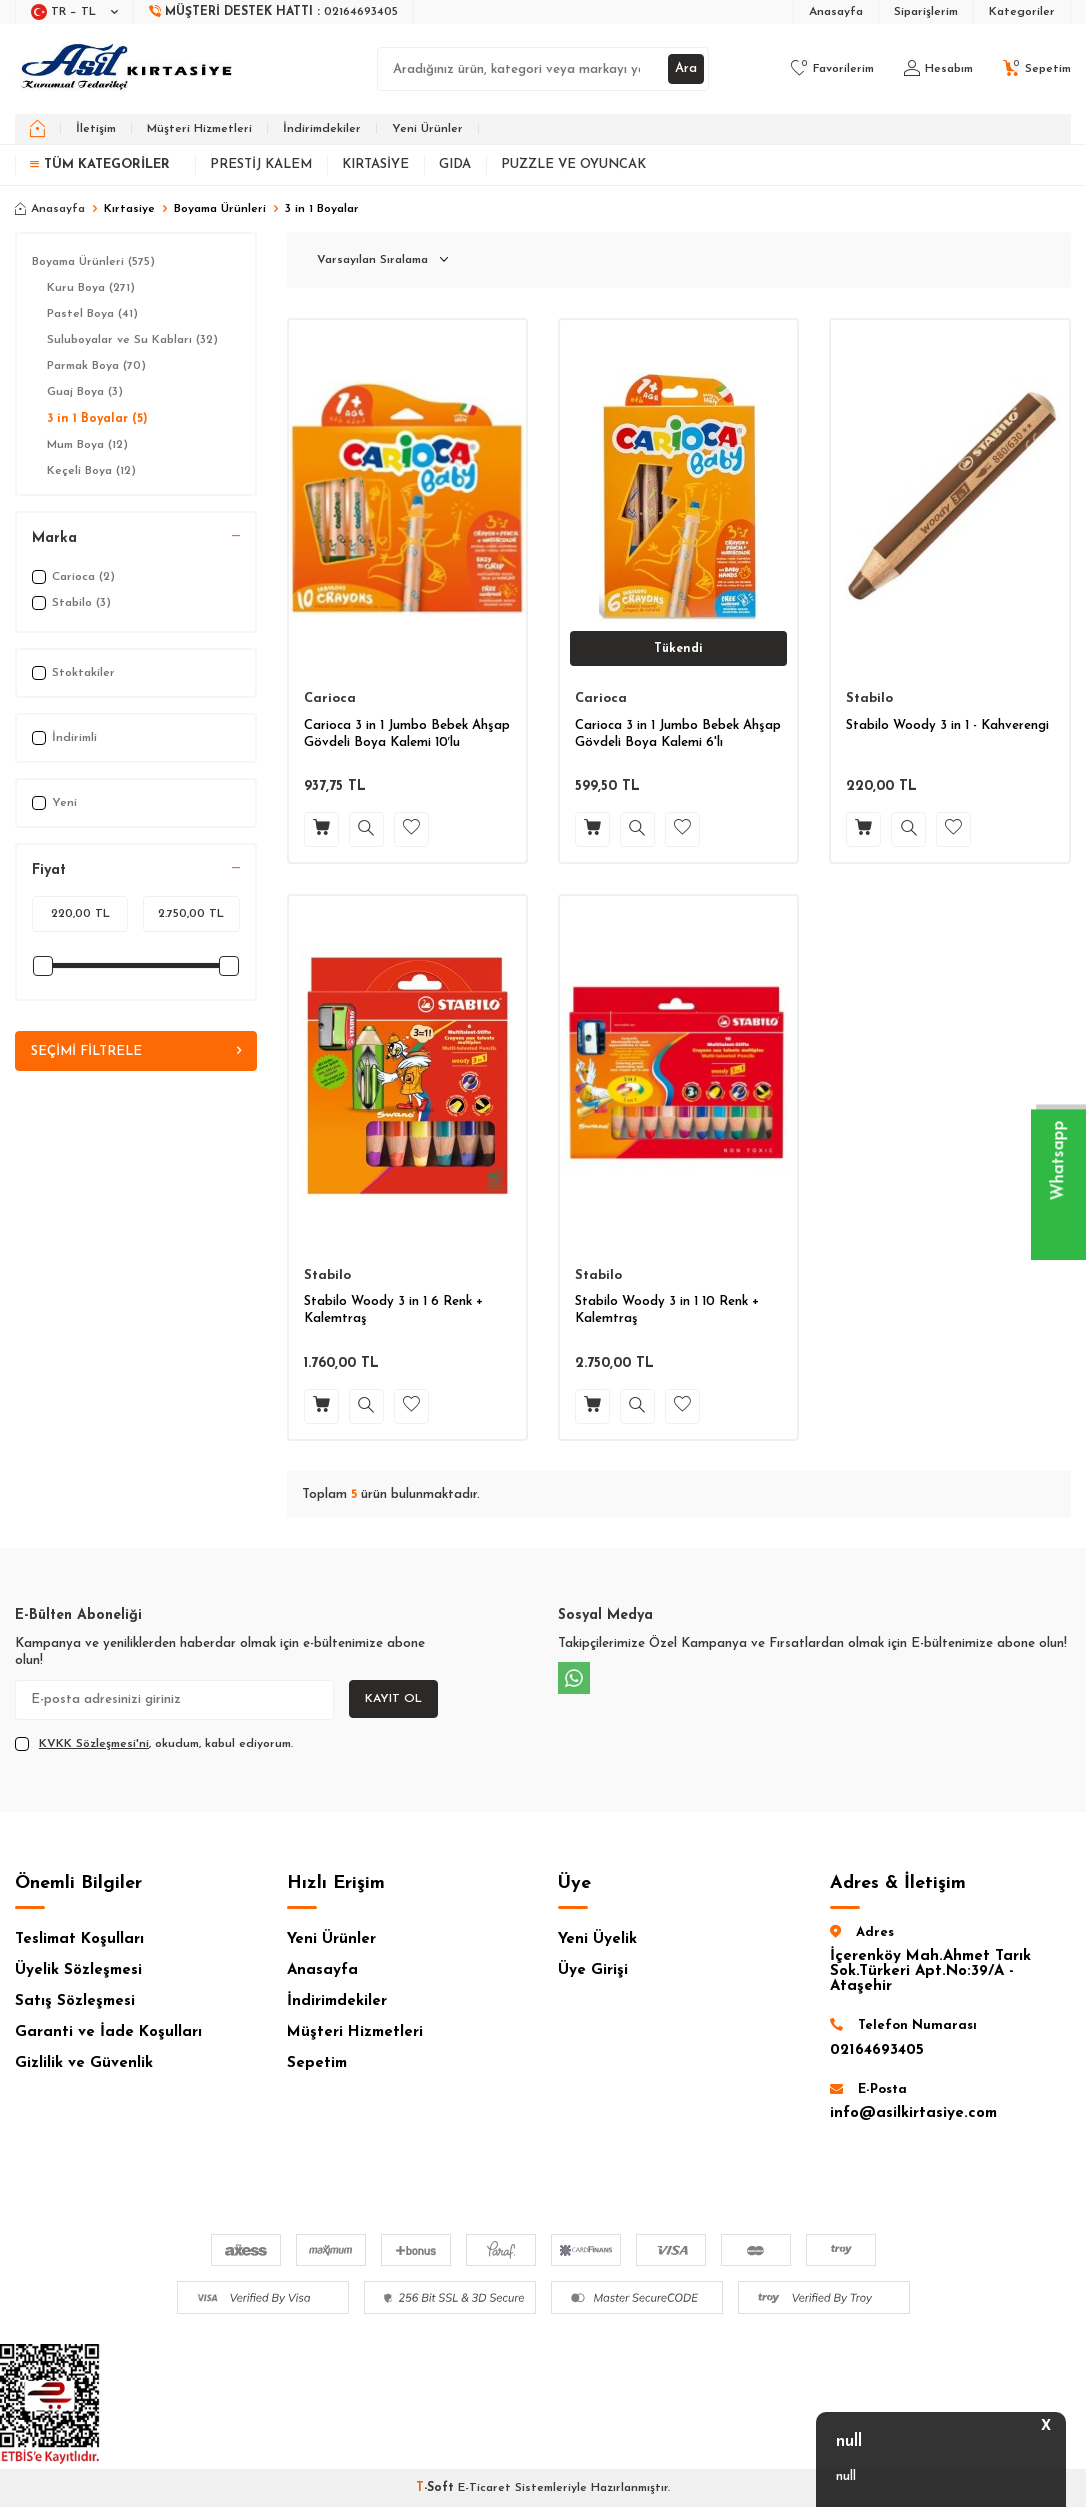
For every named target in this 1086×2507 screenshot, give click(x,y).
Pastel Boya (92, 314)
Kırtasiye (375, 164)
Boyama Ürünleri (220, 209)
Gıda (455, 164)
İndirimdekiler (322, 129)
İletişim (96, 129)
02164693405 (877, 2050)
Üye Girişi (593, 1970)
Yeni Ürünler (427, 129)
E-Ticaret (484, 2488)
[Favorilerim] (832, 69)
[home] (37, 129)
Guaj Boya (85, 392)
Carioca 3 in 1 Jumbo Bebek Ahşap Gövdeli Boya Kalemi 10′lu (407, 734)
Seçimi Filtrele (136, 1052)
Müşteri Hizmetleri (199, 129)
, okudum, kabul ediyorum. (154, 1744)
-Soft (437, 2488)
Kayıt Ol (393, 1699)
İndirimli (64, 738)
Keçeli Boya (91, 471)
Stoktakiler (73, 673)
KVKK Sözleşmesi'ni (94, 1744)
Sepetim (317, 2063)
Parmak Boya (96, 366)
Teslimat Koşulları (79, 1939)
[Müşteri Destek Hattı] (274, 12)
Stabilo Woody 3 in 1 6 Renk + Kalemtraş (393, 1310)
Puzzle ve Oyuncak (573, 164)
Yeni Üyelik (597, 1939)
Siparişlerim (926, 12)
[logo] (128, 69)
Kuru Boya (91, 288)
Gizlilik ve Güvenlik (84, 2063)
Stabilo (869, 698)
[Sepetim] (1037, 69)
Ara (684, 68)
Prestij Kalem (261, 164)
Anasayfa (836, 12)
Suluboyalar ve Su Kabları (132, 340)
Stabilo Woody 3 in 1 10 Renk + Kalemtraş (667, 1310)
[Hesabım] (938, 69)
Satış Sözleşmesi (75, 2001)
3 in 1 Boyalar (97, 419)
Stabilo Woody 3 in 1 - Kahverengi (947, 725)
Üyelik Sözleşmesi (78, 1970)
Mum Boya (87, 445)
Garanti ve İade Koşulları (108, 2032)
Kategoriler (1022, 12)
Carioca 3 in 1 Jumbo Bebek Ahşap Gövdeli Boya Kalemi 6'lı (678, 734)
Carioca (330, 698)
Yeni (54, 803)
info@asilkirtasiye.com (913, 2113)
